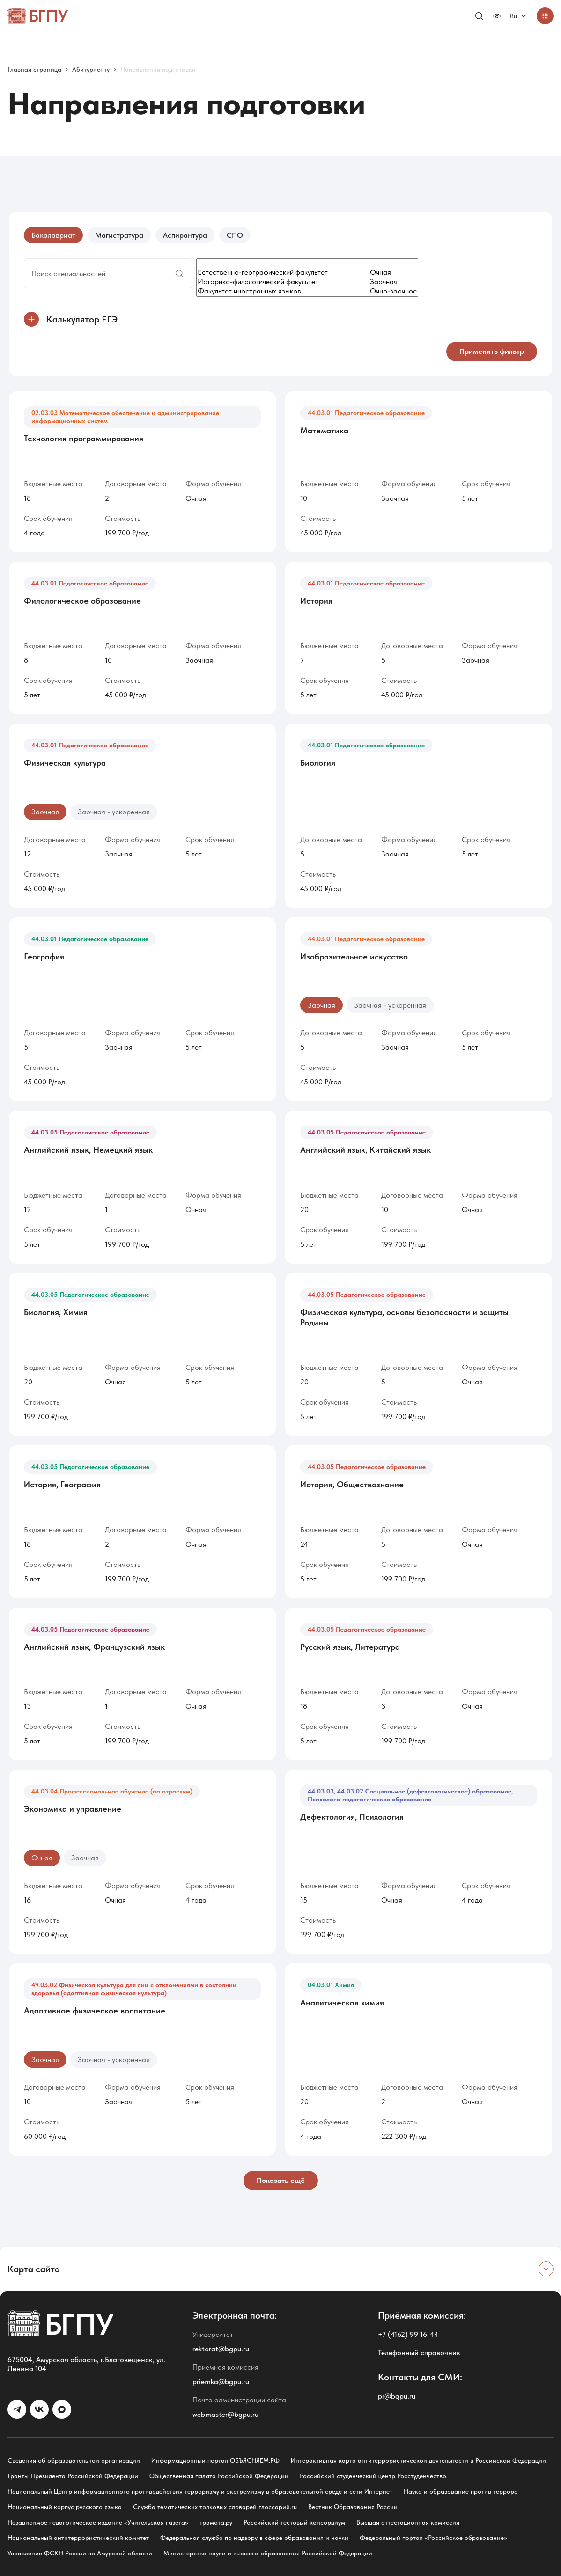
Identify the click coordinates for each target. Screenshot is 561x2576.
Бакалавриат (53, 235)
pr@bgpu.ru (396, 2396)
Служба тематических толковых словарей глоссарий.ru (215, 2506)
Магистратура (119, 235)
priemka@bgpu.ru (220, 2381)
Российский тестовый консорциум (294, 2522)
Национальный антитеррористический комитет (78, 2537)
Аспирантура (185, 235)
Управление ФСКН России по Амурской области (79, 2553)
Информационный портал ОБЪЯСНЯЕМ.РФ (215, 2460)
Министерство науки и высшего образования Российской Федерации (267, 2553)
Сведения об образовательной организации (73, 2460)
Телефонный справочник (419, 2352)
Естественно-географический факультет (301, 272)
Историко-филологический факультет (301, 281)
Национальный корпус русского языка (64, 2506)
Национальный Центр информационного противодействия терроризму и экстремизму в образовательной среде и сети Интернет (199, 2491)
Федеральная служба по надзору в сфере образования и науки (254, 2537)
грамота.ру (215, 2522)
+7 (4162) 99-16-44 (408, 2334)
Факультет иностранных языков (301, 291)
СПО (235, 235)
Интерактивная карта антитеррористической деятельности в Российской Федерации (418, 2460)
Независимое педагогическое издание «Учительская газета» (97, 2522)
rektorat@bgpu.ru (220, 2348)
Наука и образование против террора (461, 2491)
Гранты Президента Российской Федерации (72, 2476)
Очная (393, 272)
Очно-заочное (393, 291)
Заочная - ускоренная (114, 811)
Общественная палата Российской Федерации (218, 2476)
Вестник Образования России (353, 2506)
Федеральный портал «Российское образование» (433, 2537)
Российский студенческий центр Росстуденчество (373, 2476)
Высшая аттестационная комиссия (407, 2522)
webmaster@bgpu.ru (225, 2414)
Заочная (393, 281)
